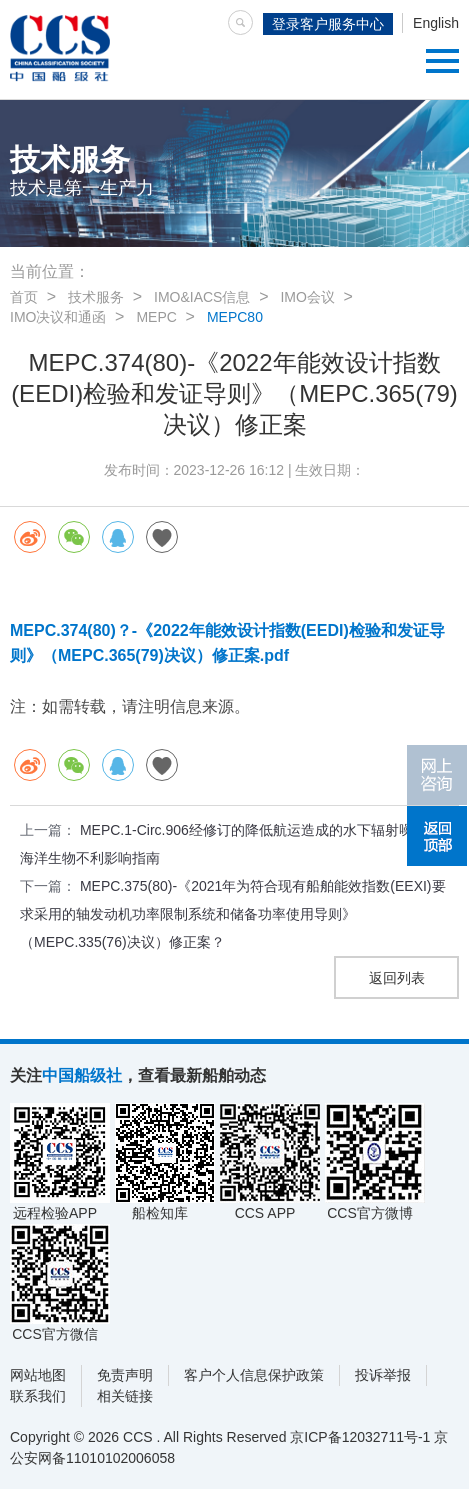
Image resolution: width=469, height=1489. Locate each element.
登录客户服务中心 (328, 24)
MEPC (156, 317)
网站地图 (38, 1375)
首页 (24, 297)
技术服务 (96, 297)
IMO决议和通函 (58, 317)
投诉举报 (383, 1375)
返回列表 (397, 978)
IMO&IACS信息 (202, 297)
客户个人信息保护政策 (254, 1375)
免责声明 (125, 1375)
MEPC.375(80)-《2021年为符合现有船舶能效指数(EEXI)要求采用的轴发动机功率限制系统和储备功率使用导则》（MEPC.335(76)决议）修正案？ (233, 914)
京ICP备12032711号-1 (360, 1437)
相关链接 (125, 1396)
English (436, 23)
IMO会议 (307, 297)
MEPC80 (235, 317)
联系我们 (38, 1396)
